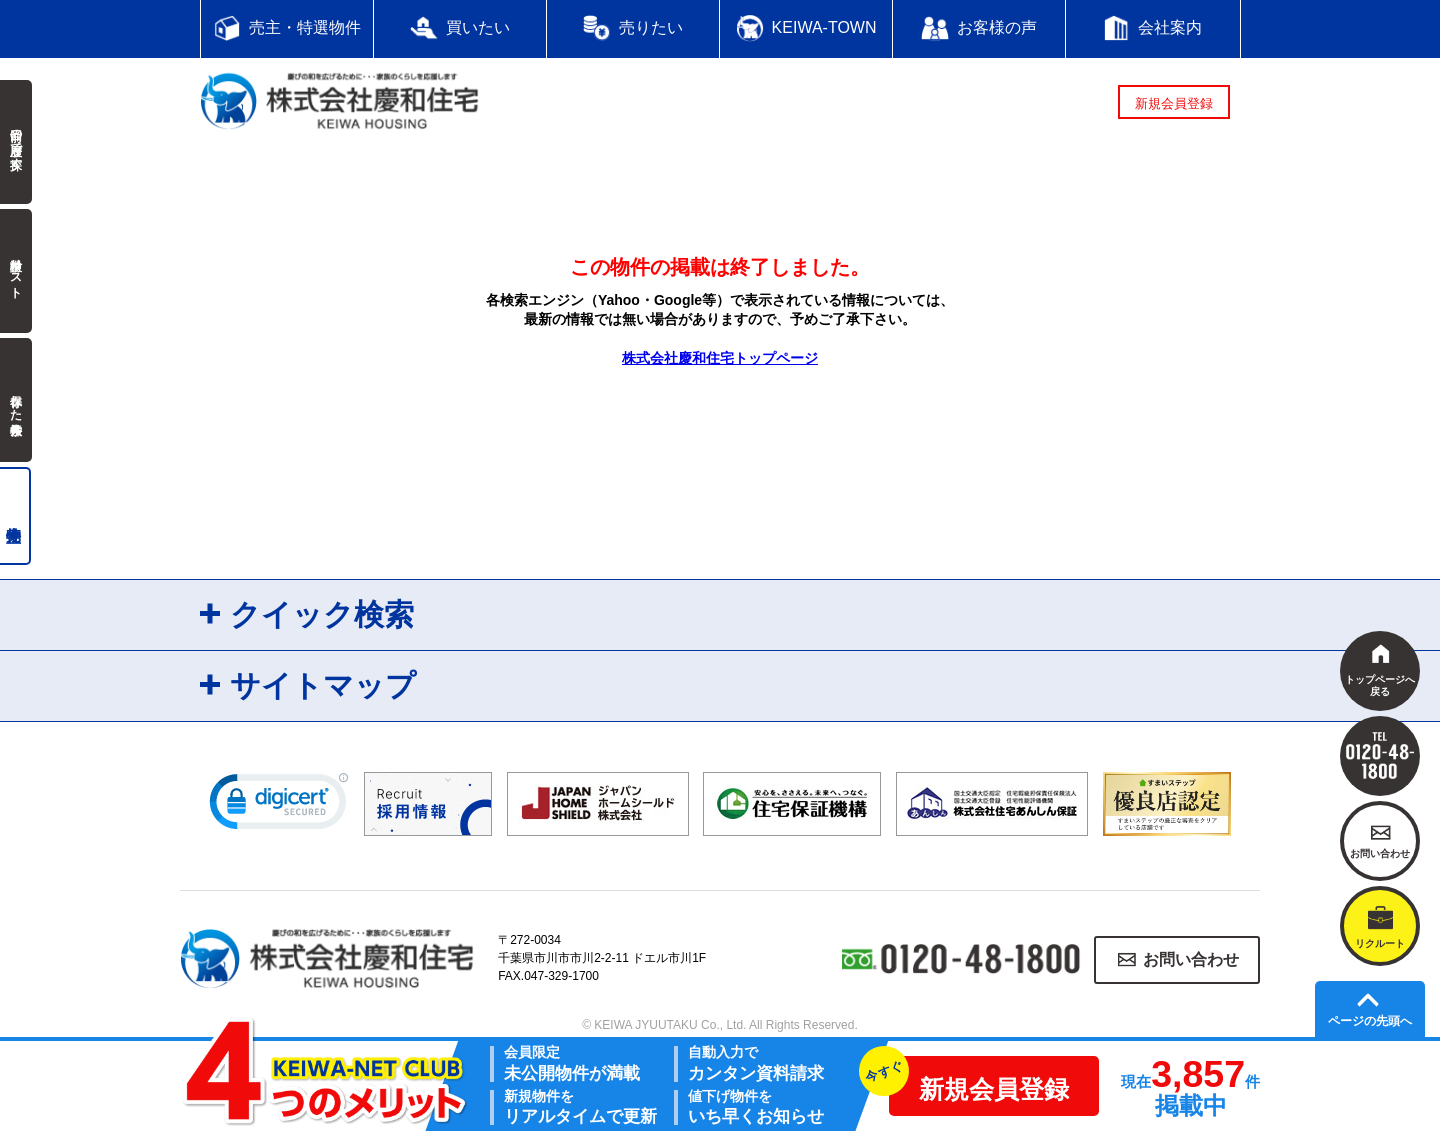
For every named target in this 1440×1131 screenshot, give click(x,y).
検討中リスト (16, 271)
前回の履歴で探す (16, 142)
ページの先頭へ (1370, 1021)
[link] (279, 806)
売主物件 (15, 516)
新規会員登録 (1174, 103)
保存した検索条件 (16, 400)
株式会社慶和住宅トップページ (720, 358)
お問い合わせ (1191, 959)
